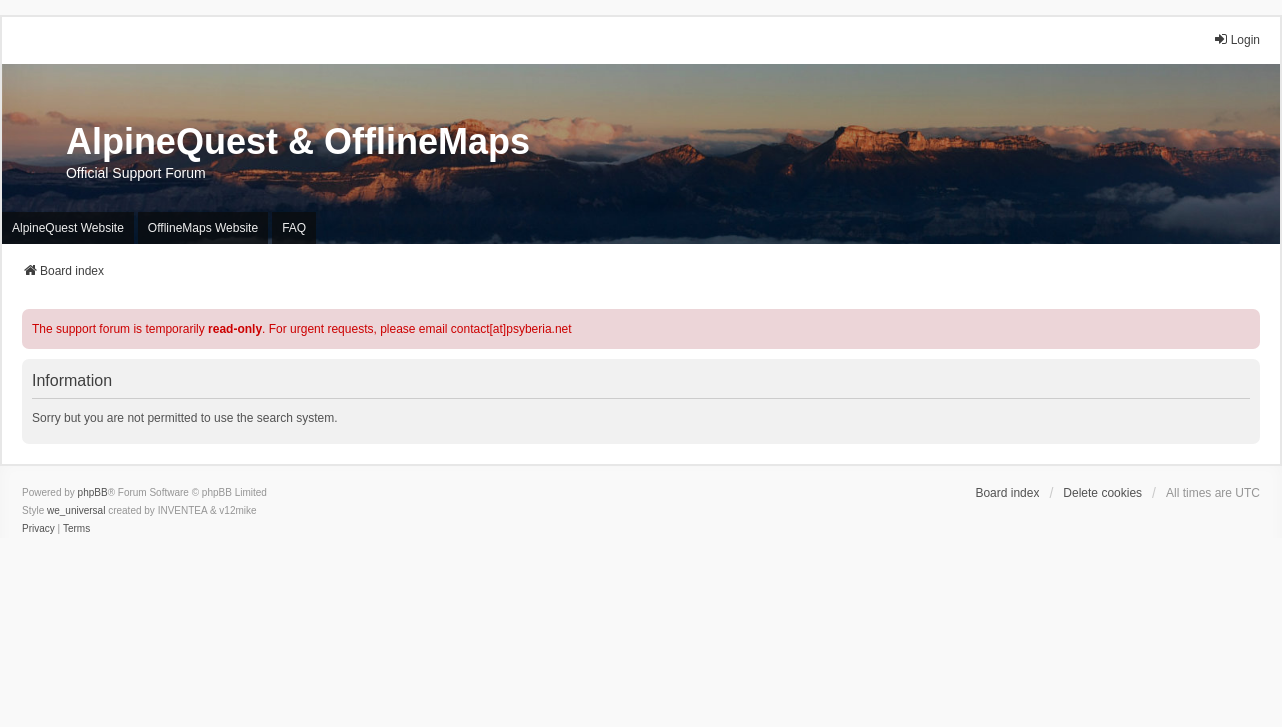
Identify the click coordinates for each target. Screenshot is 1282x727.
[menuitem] (38, 529)
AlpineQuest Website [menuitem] (68, 228)
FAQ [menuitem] (294, 228)
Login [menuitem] (1236, 39)
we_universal (76, 510)
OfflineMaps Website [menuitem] (203, 228)
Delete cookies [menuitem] (1102, 493)
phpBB (93, 492)
